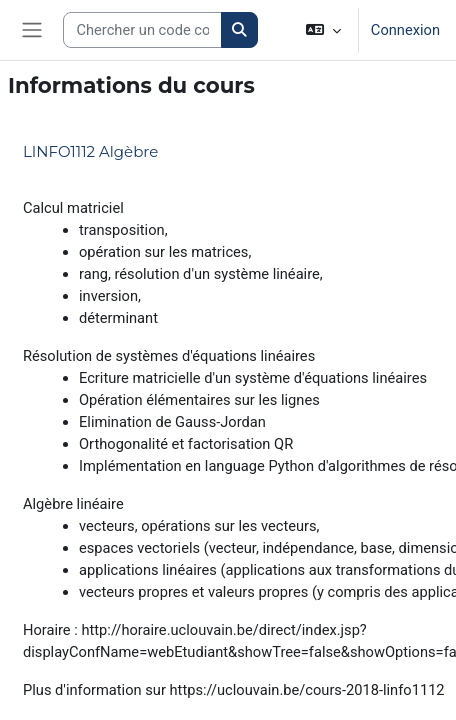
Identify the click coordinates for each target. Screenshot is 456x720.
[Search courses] (142, 30)
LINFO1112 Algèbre (90, 151)
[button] (323, 30)
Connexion (405, 30)
